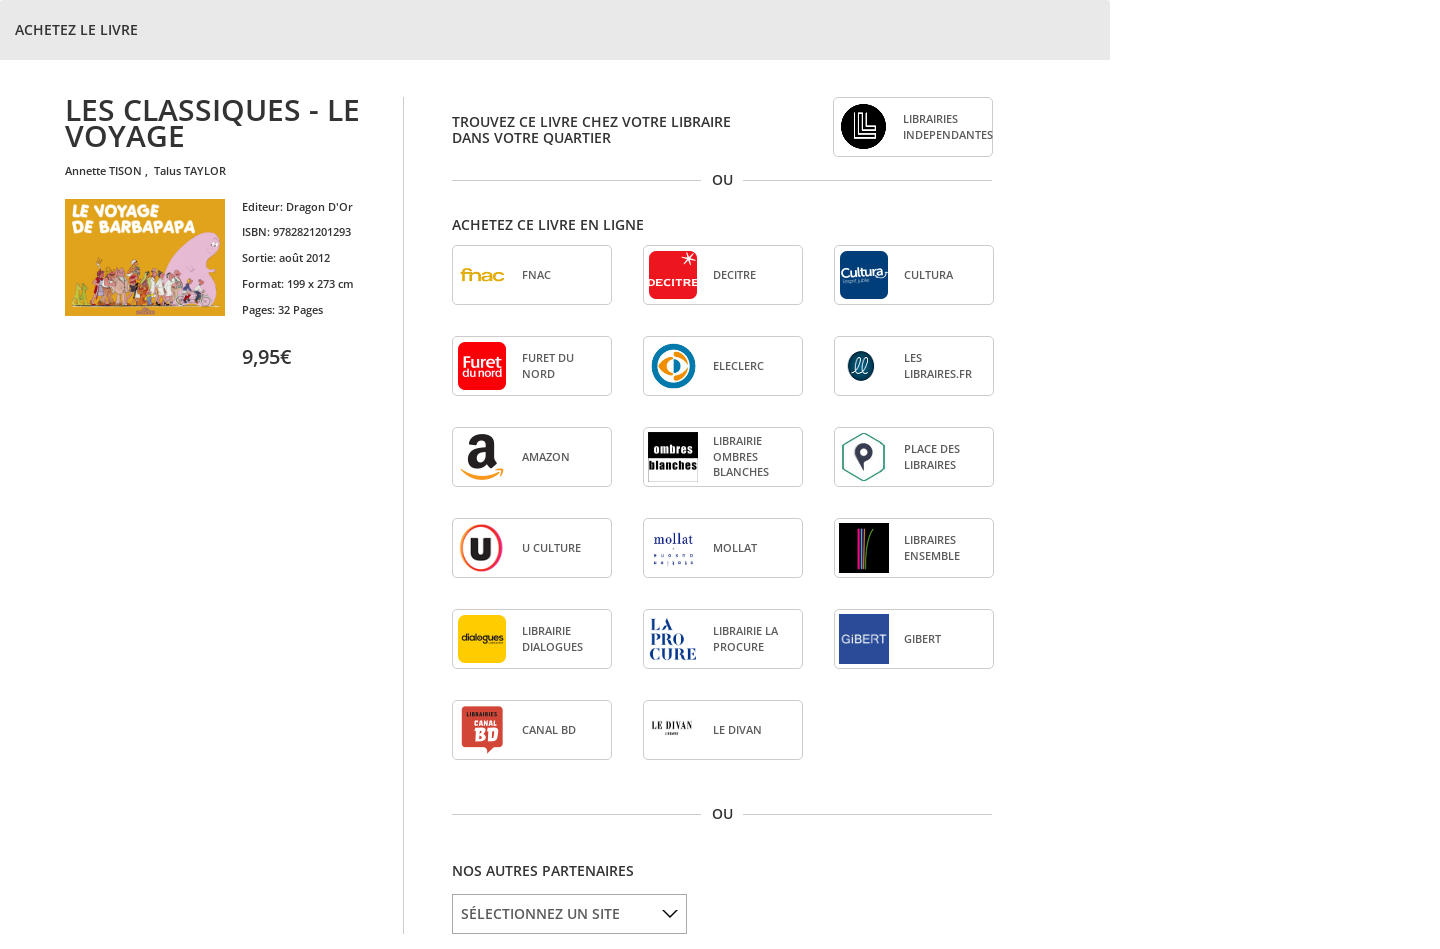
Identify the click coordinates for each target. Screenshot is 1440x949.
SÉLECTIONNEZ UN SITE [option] (540, 913)
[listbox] (569, 914)
